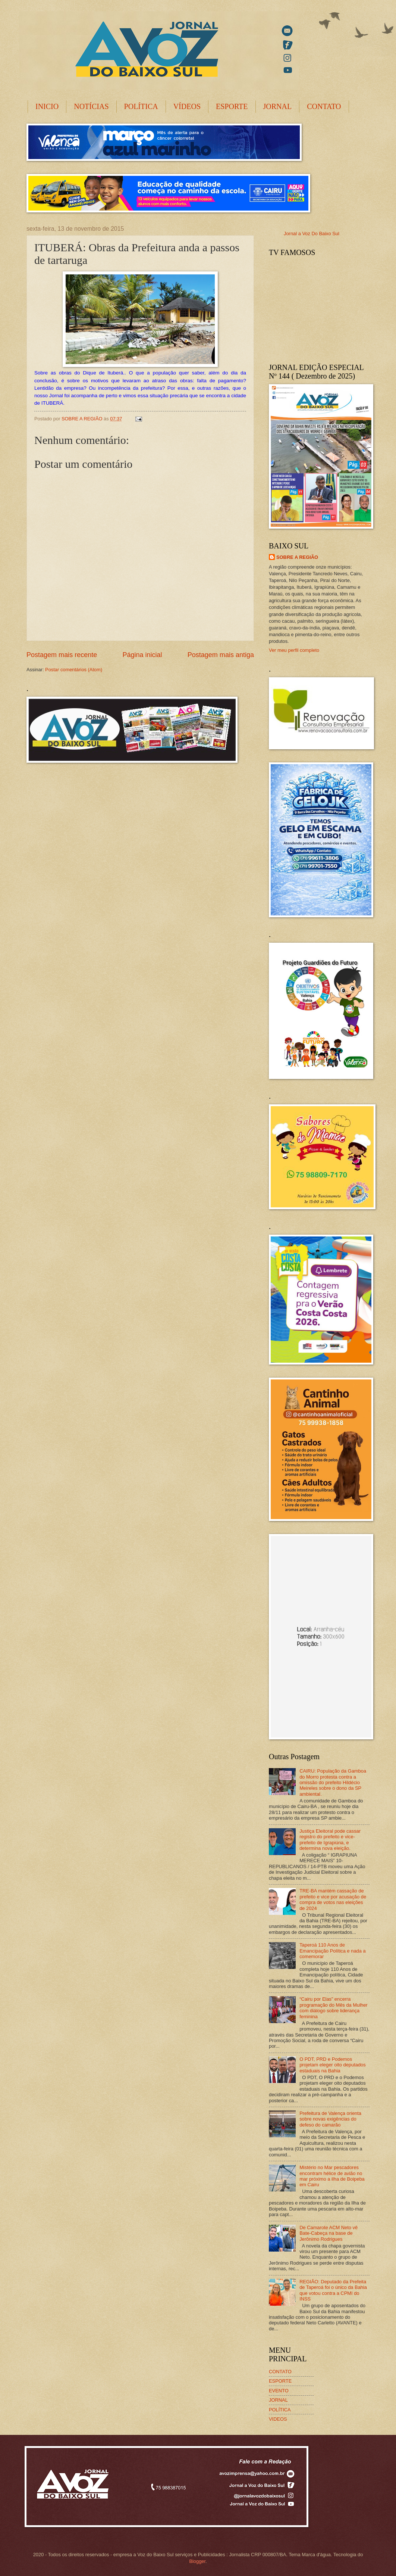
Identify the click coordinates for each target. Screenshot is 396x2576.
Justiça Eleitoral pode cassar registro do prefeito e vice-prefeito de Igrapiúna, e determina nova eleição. (330, 1839)
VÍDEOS (187, 106)
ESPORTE (232, 106)
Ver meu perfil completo (294, 650)
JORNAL (277, 106)
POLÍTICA (141, 106)
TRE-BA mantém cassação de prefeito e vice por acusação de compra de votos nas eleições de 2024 (332, 1899)
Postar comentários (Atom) (73, 669)
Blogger (197, 2561)
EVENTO (279, 2390)
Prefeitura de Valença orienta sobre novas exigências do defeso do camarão (330, 2119)
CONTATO (324, 106)
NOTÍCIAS (91, 106)
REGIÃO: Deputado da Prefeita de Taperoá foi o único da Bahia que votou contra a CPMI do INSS (333, 2290)
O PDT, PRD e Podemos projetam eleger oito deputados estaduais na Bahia (332, 2064)
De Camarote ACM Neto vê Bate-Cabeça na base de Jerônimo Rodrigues (328, 2233)
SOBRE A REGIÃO (297, 557)
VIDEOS (278, 2419)
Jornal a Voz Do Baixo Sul (311, 233)
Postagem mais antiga (221, 655)
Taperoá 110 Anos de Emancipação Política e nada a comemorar (332, 1950)
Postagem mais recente (61, 655)
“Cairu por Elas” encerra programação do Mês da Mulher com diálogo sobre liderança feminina (333, 2007)
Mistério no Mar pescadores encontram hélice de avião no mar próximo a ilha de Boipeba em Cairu (332, 2176)
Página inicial (142, 655)
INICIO (47, 106)
